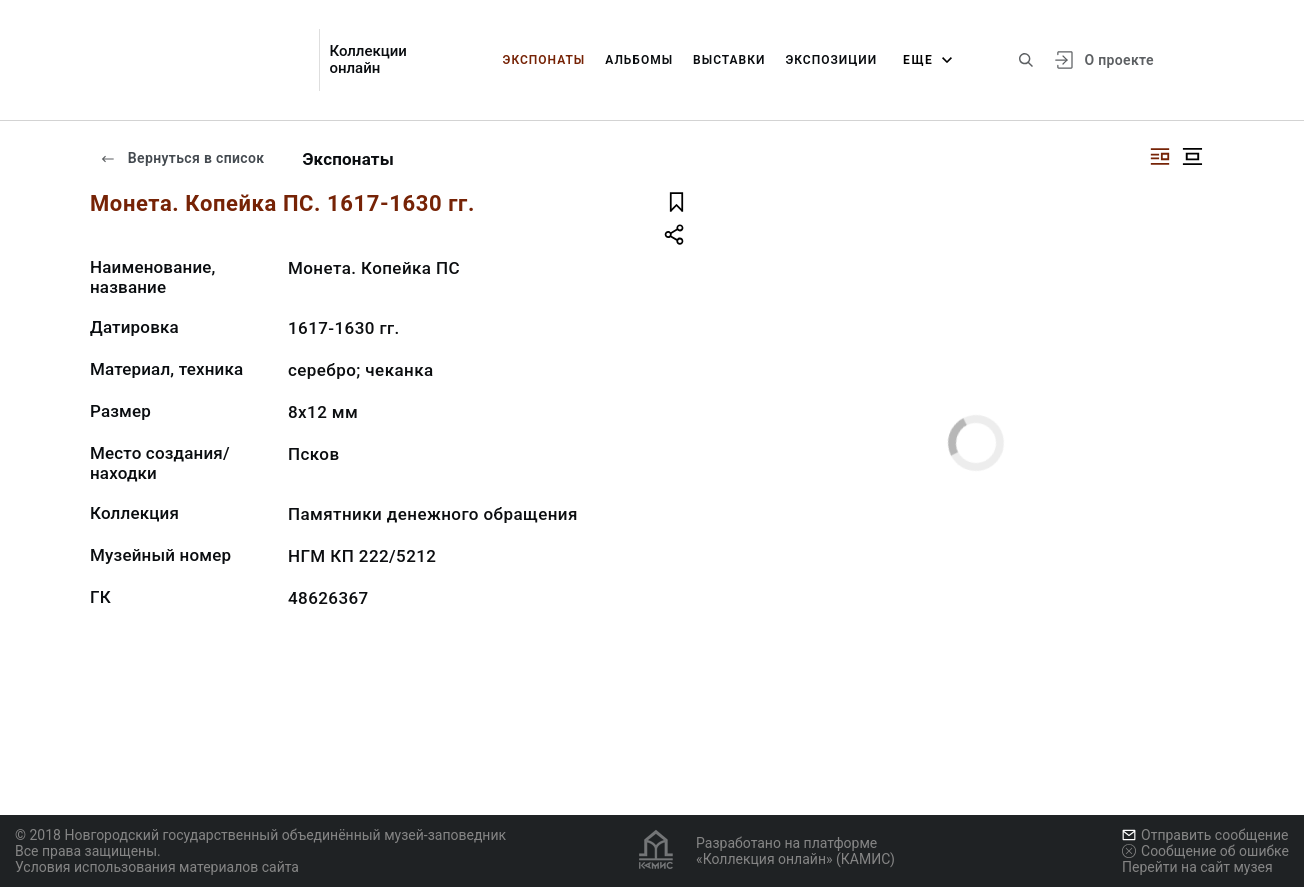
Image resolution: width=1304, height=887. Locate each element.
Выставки (729, 60)
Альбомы (639, 60)
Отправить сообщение (1205, 835)
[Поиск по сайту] (1026, 60)
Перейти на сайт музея (1197, 867)
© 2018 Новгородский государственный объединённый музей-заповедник (260, 835)
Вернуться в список (182, 158)
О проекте (1118, 60)
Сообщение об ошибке (1205, 851)
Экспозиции (831, 60)
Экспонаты (544, 60)
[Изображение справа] (1160, 156)
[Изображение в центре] (1192, 156)
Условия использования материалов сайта (157, 867)
